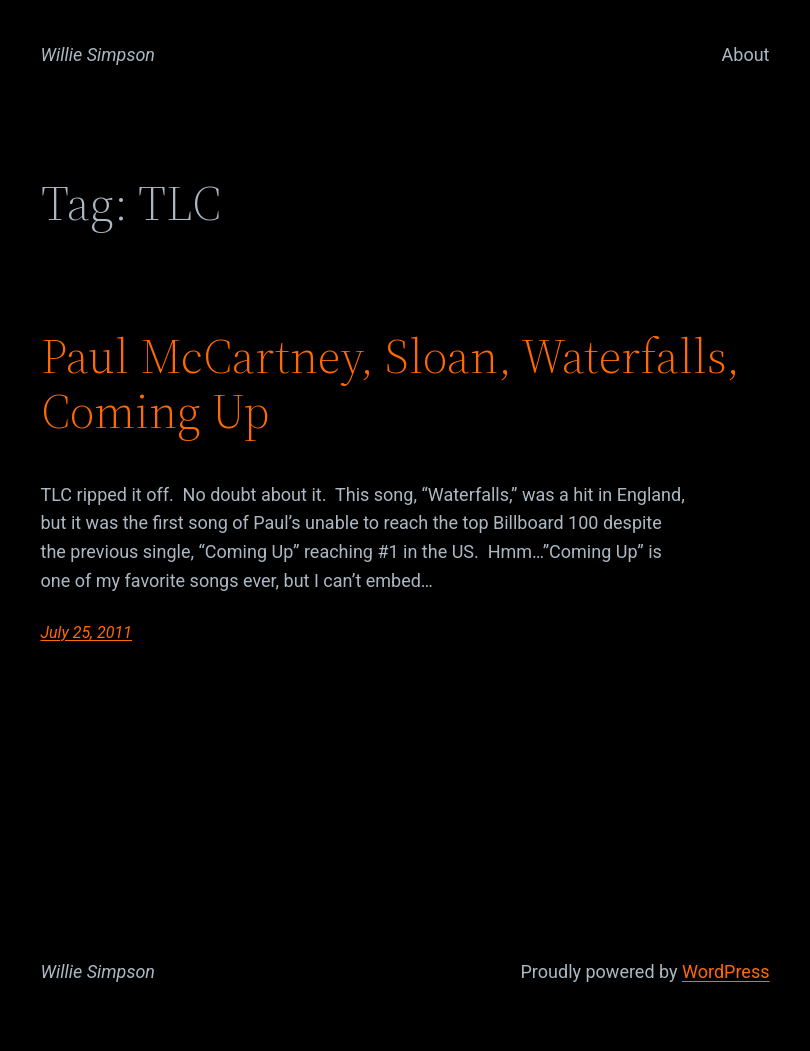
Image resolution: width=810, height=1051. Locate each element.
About (746, 54)
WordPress (725, 971)
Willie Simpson (98, 54)
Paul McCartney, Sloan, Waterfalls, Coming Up (390, 385)
